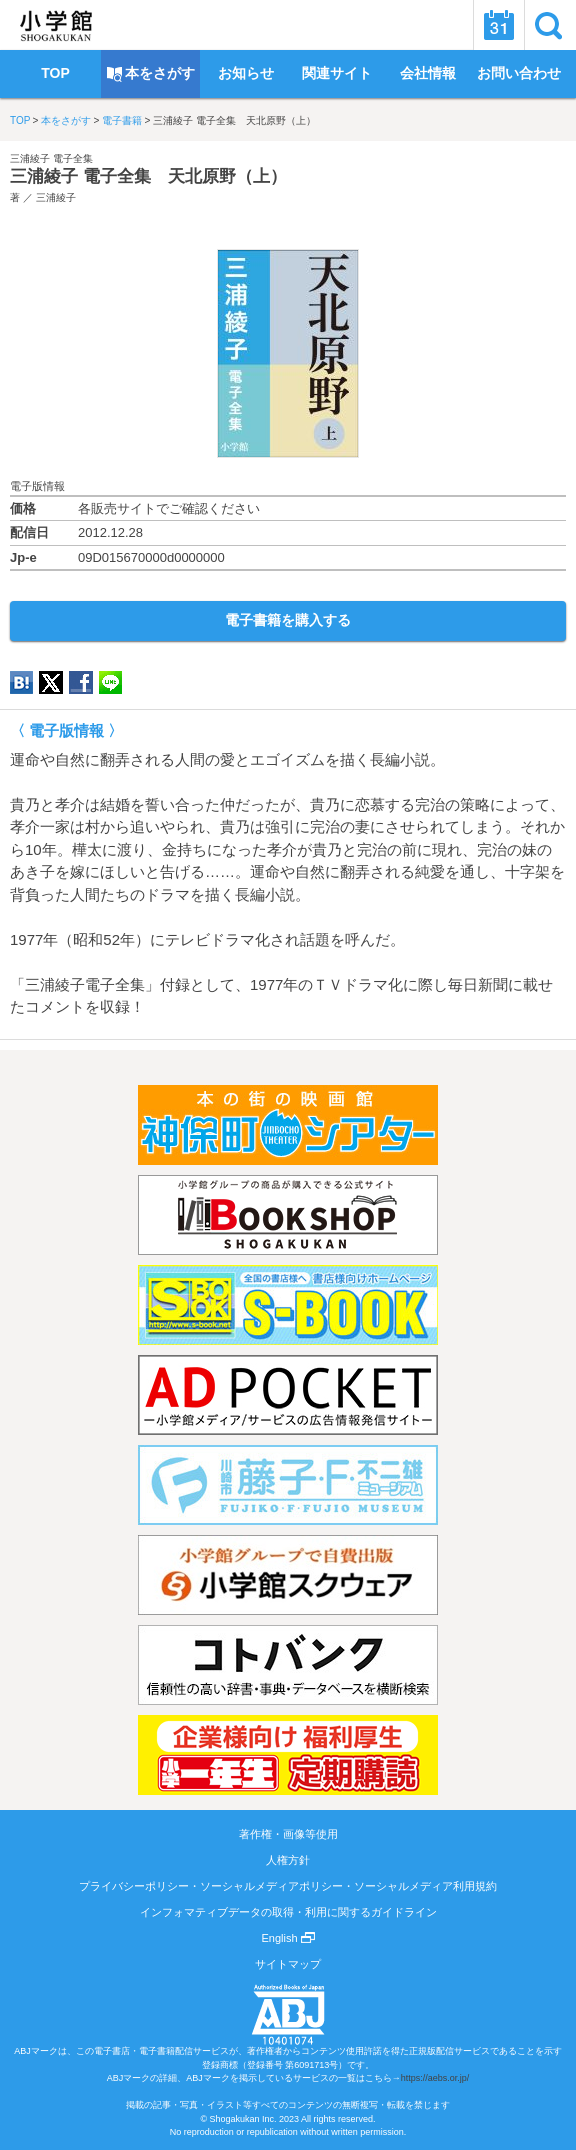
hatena (21, 682)
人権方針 (288, 1860)
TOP (20, 120)
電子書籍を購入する (288, 620)
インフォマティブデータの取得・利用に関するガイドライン (288, 1912)
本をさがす (66, 120)
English (287, 1938)
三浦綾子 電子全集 (51, 158)
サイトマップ (288, 1964)
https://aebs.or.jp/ (435, 2078)
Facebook (81, 682)
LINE (110, 682)
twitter (51, 682)
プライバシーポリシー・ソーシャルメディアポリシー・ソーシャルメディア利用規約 (288, 1886)
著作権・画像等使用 (288, 1834)
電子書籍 (122, 120)
